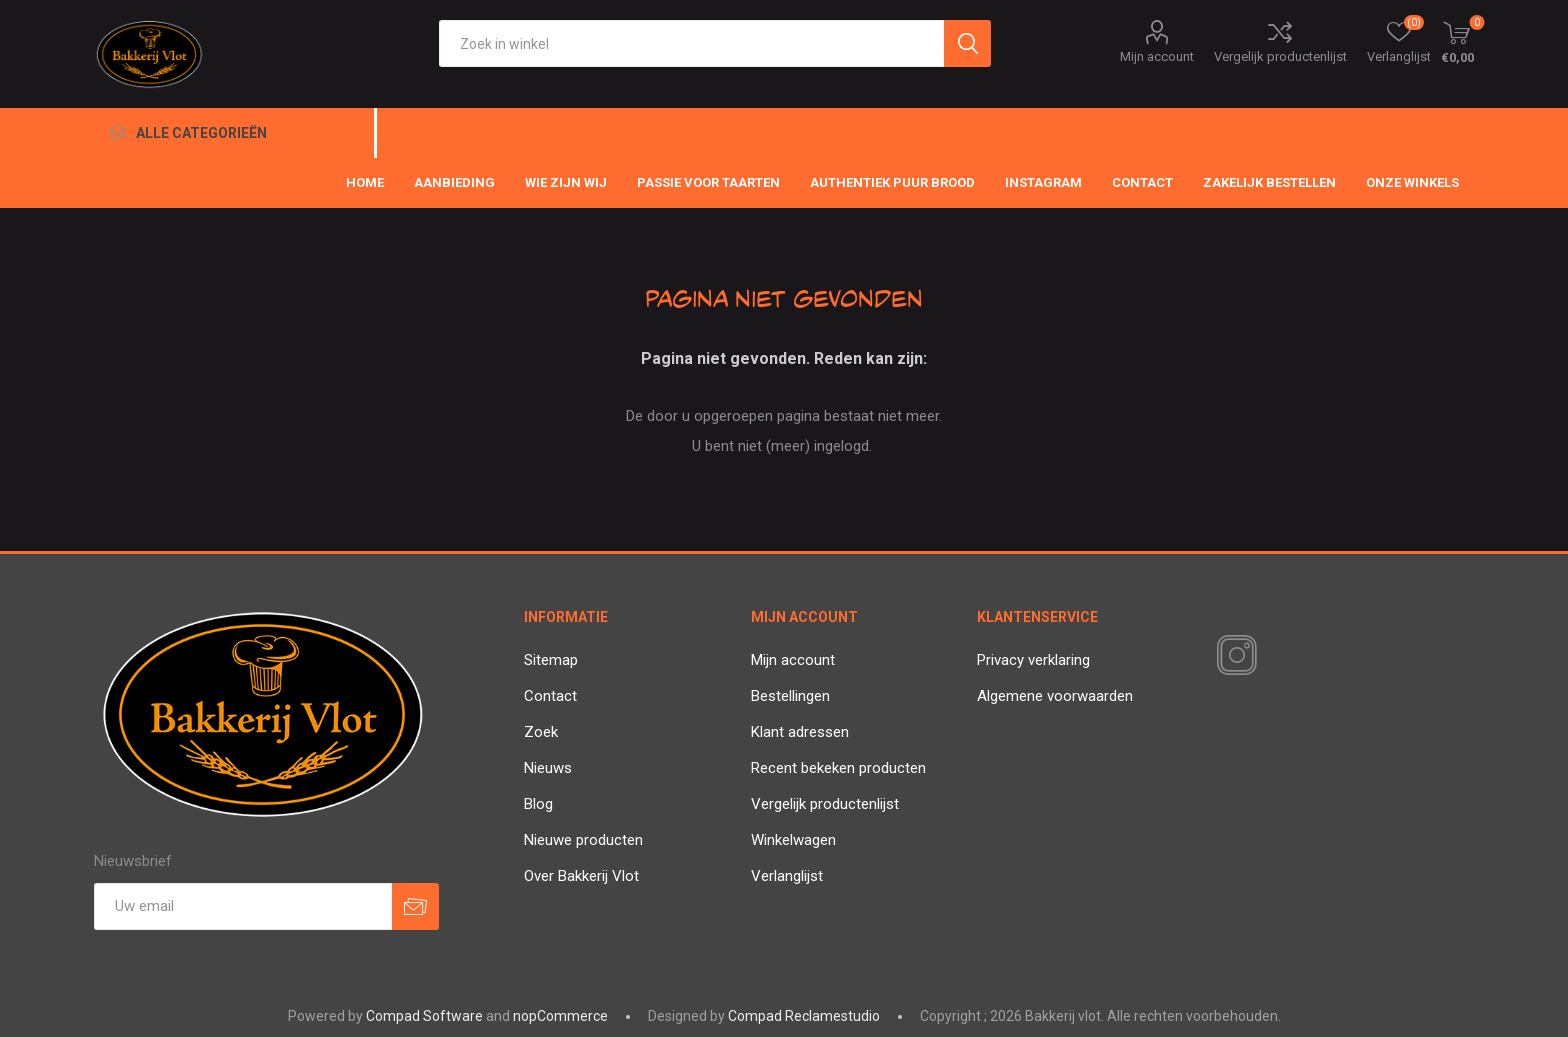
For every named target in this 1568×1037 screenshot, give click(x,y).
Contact (550, 696)
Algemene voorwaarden (1055, 696)
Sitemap (551, 660)
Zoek (541, 732)
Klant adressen (800, 732)
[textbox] (691, 43)
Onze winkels (1412, 182)
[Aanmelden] (243, 906)
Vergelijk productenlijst (1280, 56)
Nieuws (548, 768)
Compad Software (424, 1016)
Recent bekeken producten (838, 768)
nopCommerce (560, 1016)
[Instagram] (1233, 656)
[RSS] (1271, 657)
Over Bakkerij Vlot (581, 876)
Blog (538, 804)
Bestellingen (790, 696)
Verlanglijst (787, 876)
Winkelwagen (793, 840)
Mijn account (1157, 56)
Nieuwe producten (583, 840)
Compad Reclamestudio (804, 1016)
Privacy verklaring (1033, 660)
